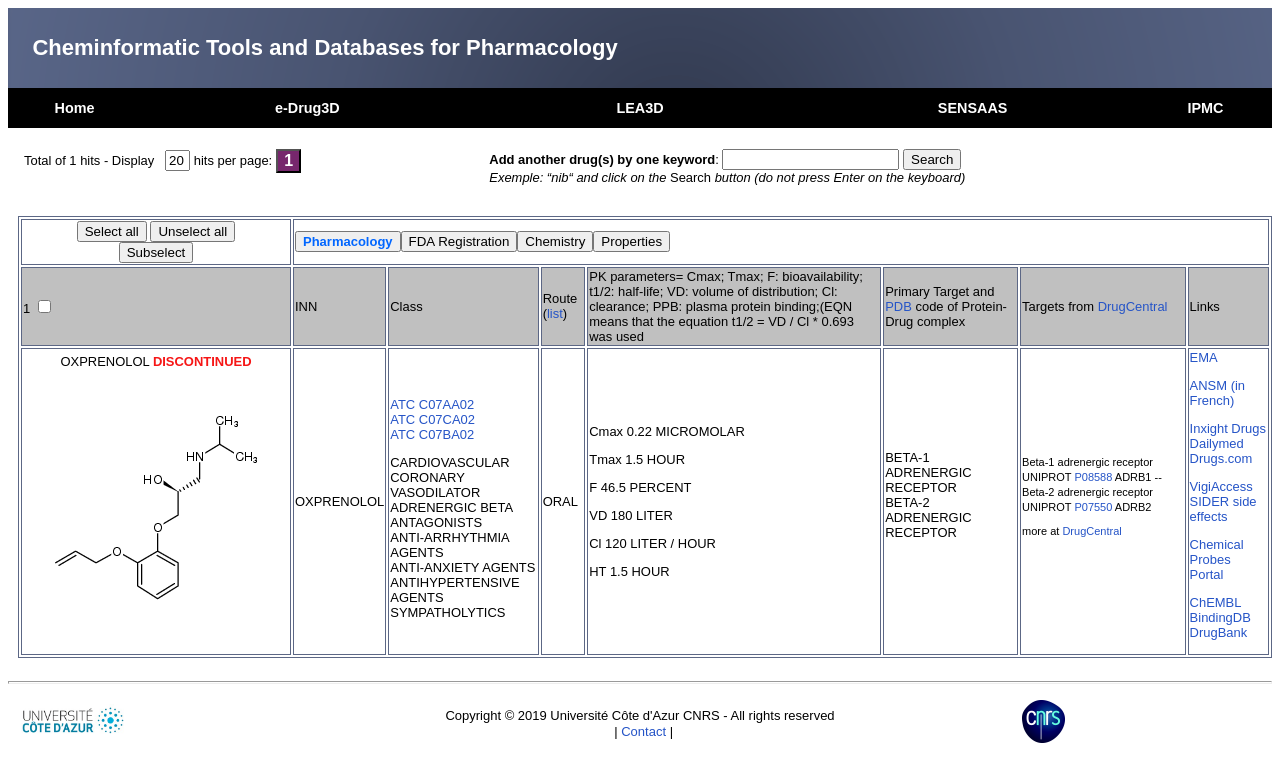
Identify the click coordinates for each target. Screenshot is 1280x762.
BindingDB (1220, 617)
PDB (898, 306)
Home (75, 108)
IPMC (1205, 108)
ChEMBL (1216, 602)
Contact (643, 731)
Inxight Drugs (1228, 428)
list (555, 313)
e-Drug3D (307, 108)
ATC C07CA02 (432, 419)
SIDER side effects (1223, 509)
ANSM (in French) (1217, 393)
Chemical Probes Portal (1217, 559)
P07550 (1093, 507)
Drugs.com (1221, 458)
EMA (1204, 357)
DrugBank (1219, 632)
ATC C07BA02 (432, 434)
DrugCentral (1133, 306)
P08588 (1093, 477)
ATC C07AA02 (432, 404)
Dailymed (1217, 443)
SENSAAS (973, 108)
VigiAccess (1221, 486)
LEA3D (639, 108)
